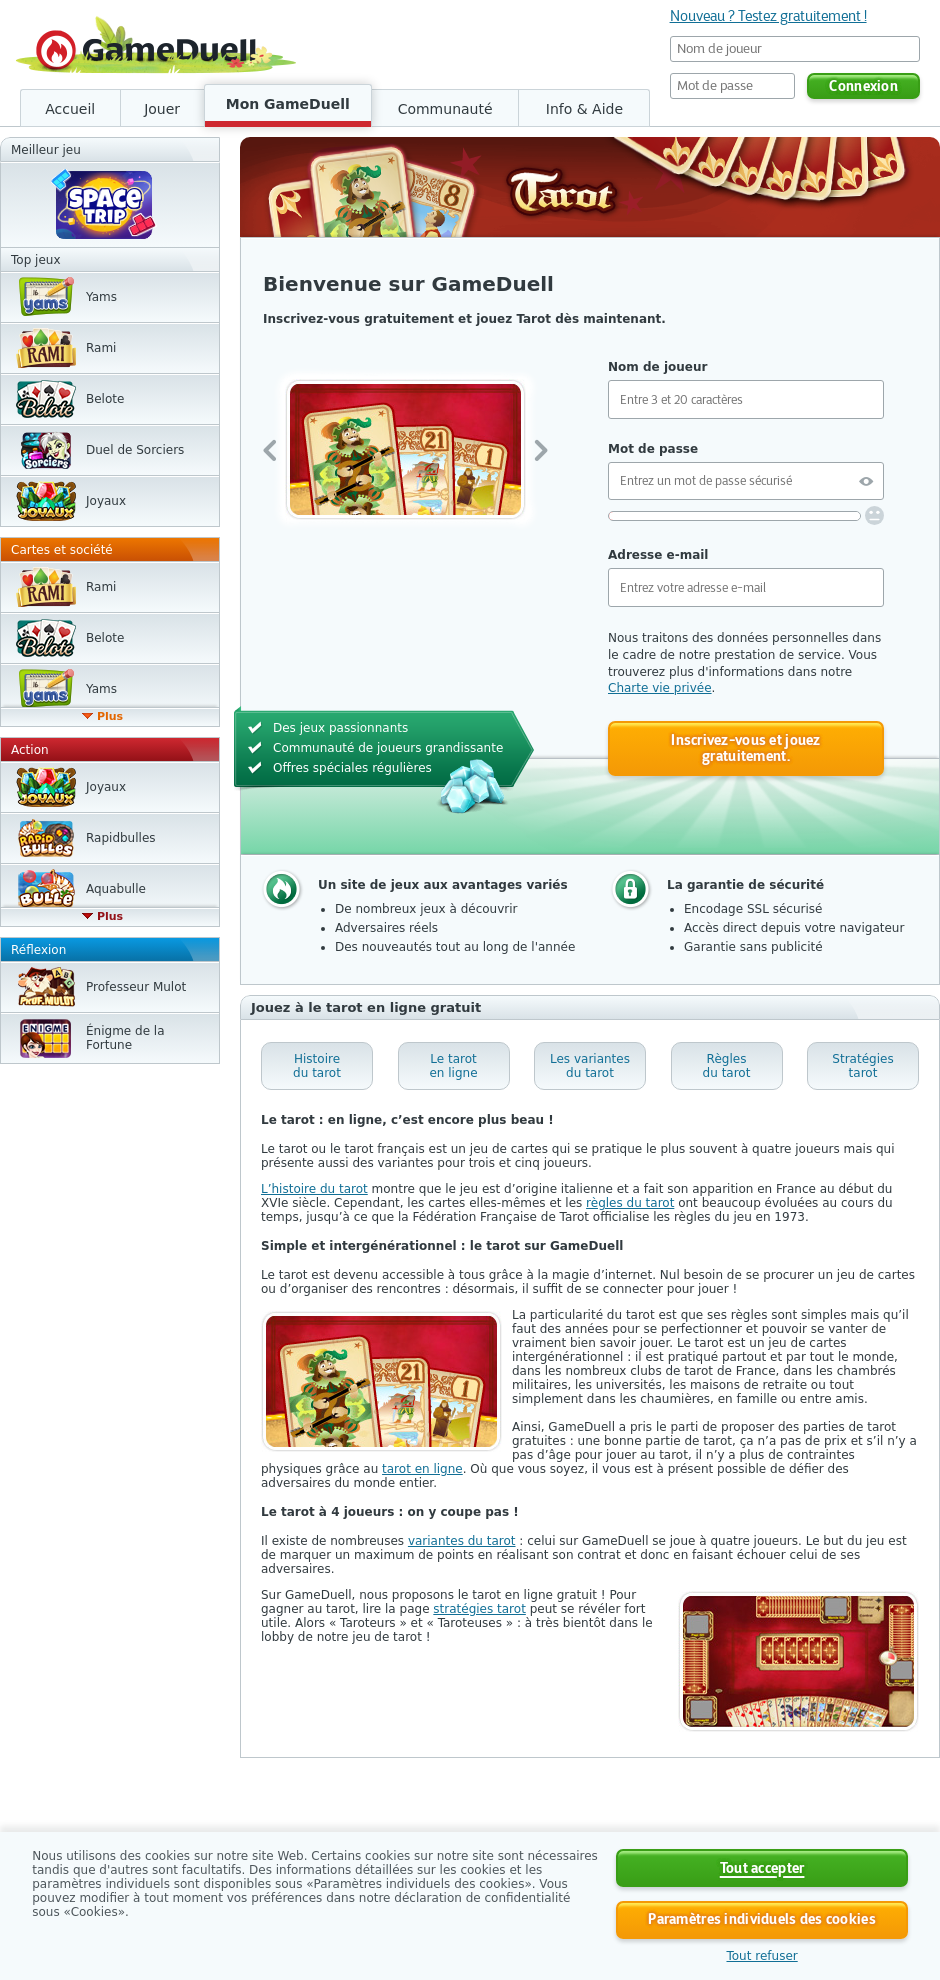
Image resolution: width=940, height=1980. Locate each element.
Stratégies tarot (862, 1066)
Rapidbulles (121, 838)
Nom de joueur (657, 367)
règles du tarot (630, 1203)
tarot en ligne (422, 1469)
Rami (101, 348)
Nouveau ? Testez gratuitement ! (768, 16)
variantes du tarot (462, 1541)
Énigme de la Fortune (125, 1038)
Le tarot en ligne (453, 1066)
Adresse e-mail (658, 555)
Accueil (70, 109)
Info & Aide (584, 109)
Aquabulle (116, 889)
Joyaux (106, 501)
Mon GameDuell (288, 104)
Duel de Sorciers (135, 450)
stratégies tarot (479, 1609)
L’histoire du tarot (314, 1189)
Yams (101, 297)
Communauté (445, 109)
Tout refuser (761, 1956)
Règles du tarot (727, 1066)
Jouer (162, 109)
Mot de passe (653, 449)
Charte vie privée (660, 688)
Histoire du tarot (317, 1066)
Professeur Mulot (136, 987)
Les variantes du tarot (590, 1066)
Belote (105, 399)
